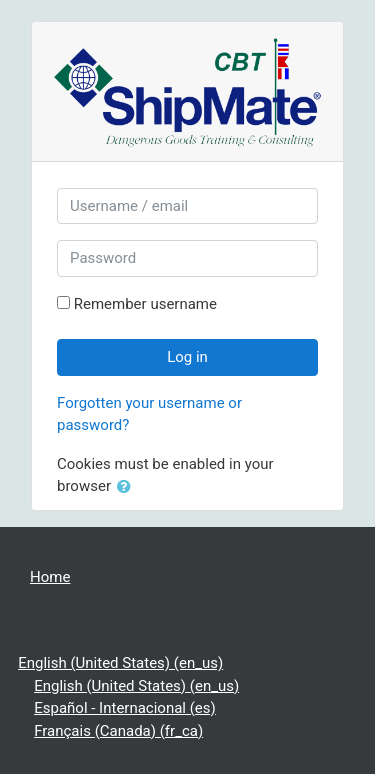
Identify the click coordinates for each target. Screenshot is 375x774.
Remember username (145, 304)
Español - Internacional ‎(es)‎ (125, 708)
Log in (187, 357)
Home (50, 577)
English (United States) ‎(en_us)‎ (120, 663)
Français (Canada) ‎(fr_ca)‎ (118, 731)
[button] (128, 487)
